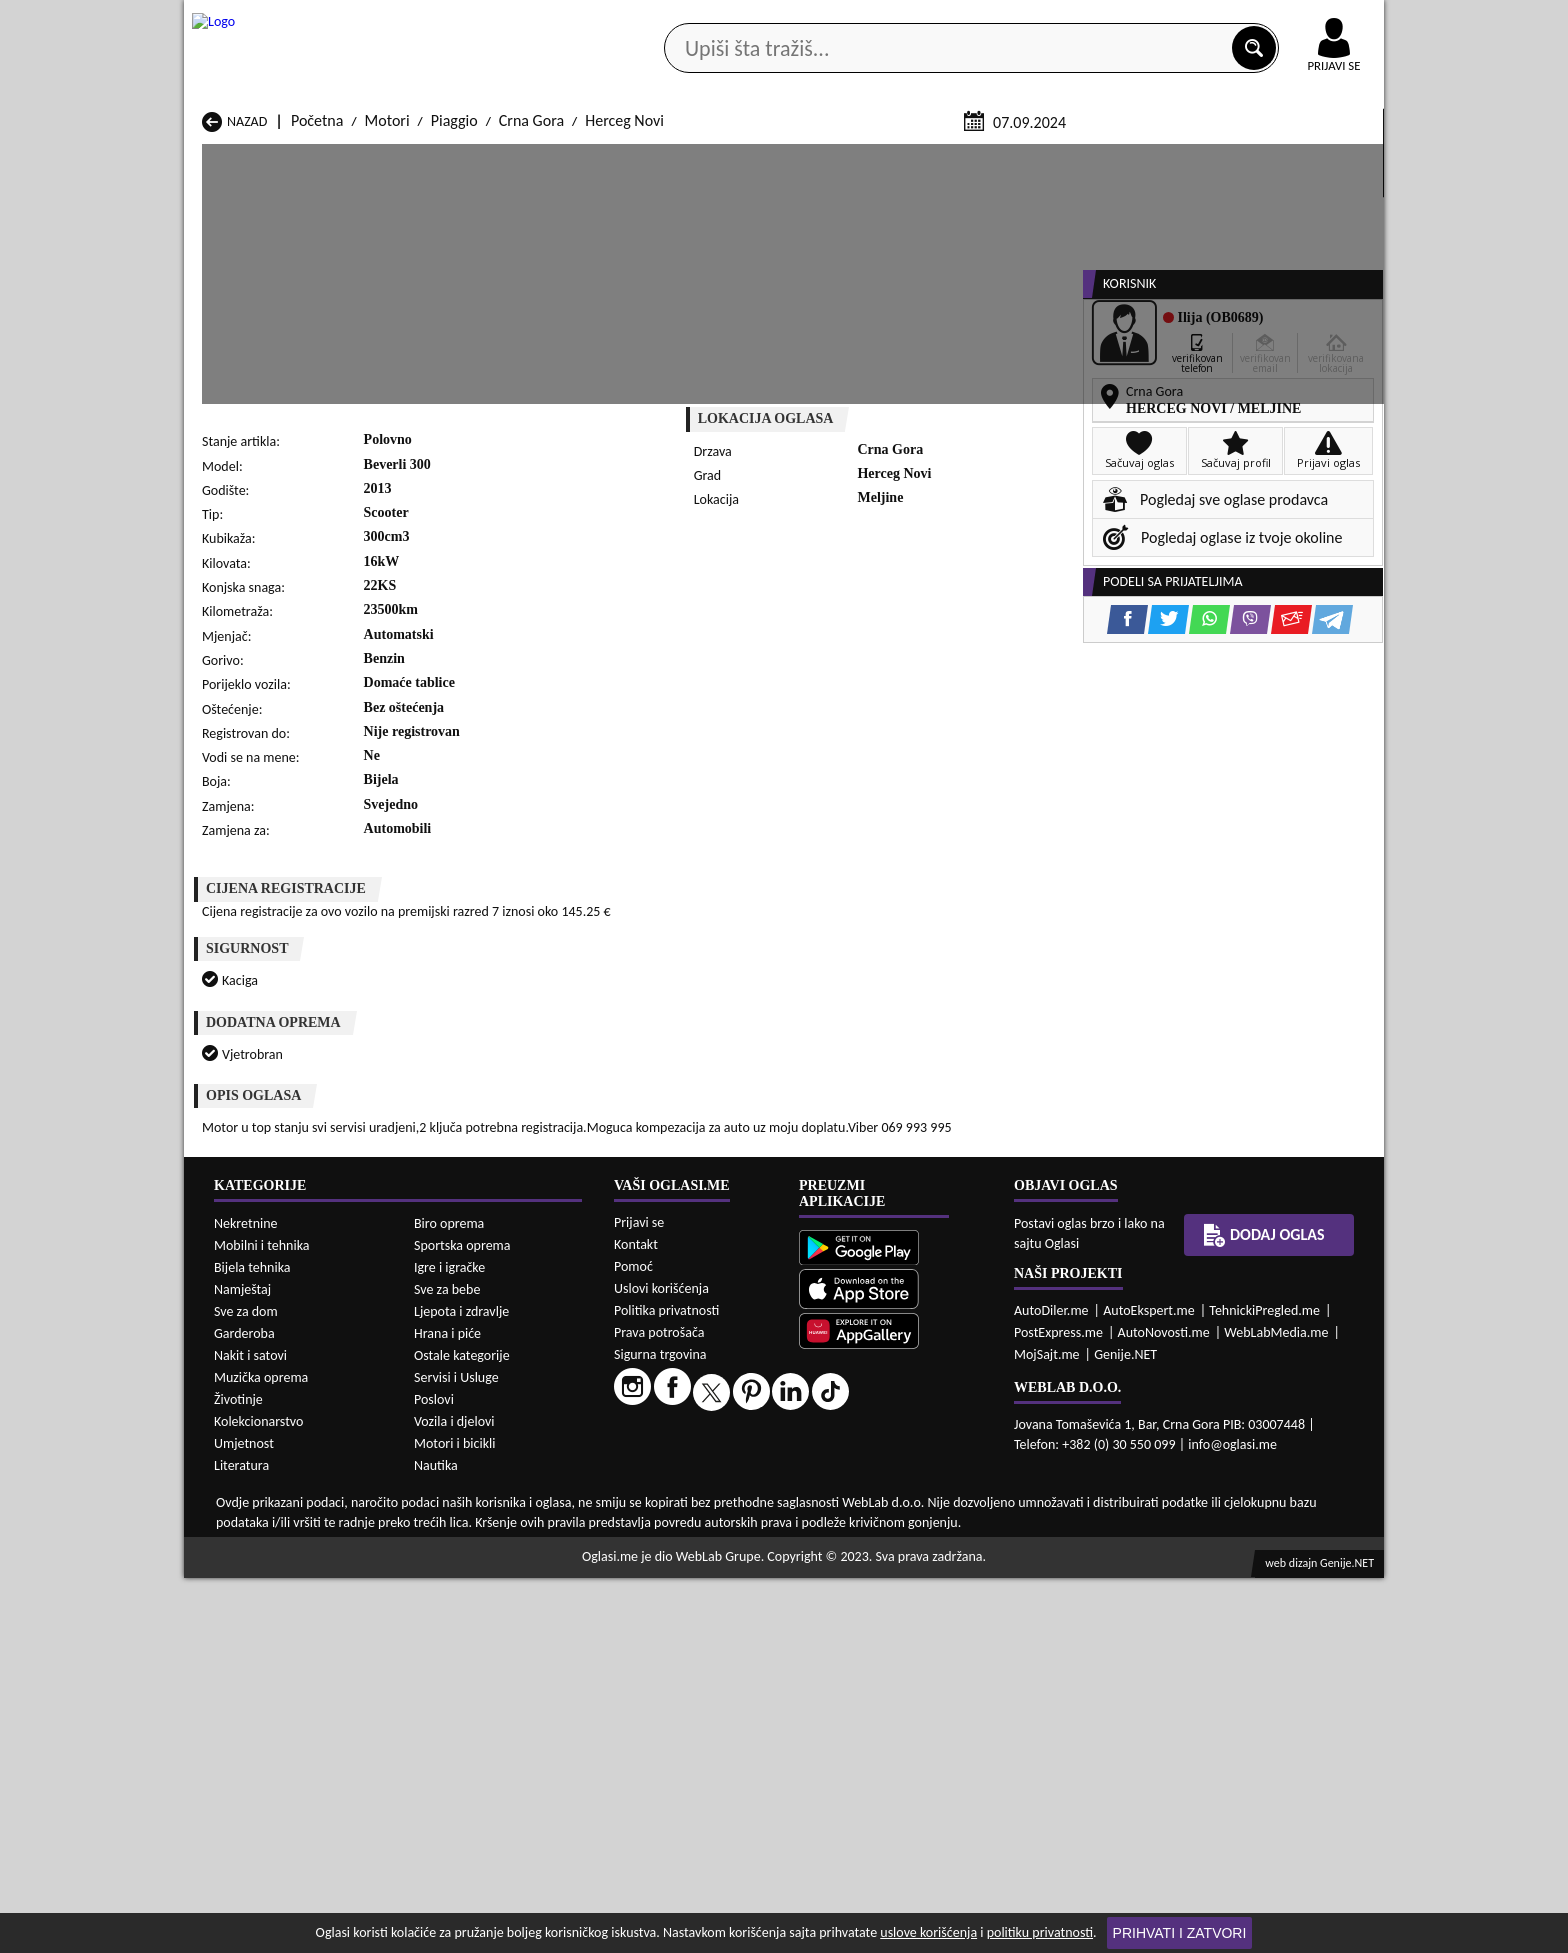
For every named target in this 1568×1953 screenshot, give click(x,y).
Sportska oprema (462, 1620)
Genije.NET (1125, 1729)
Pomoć (633, 1641)
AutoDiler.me (1051, 1685)
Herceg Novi (624, 358)
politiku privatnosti (1040, 1932)
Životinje (238, 1774)
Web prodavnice (483, 158)
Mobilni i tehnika (262, 1620)
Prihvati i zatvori (1180, 1933)
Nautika (436, 1840)
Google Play (674, 18)
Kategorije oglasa (313, 158)
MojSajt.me (1047, 1729)
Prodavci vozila (643, 158)
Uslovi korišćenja (661, 1663)
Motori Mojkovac (905, 1447)
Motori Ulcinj (244, 1504)
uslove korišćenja (928, 1932)
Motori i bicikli (454, 1818)
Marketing (1044, 20)
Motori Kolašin (465, 1447)
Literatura (241, 1840)
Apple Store (801, 18)
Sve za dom (246, 1686)
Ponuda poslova (1172, 158)
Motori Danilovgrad (697, 1428)
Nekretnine (246, 1598)
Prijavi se (639, 1597)
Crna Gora (531, 358)
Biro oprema (449, 1598)
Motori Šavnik (463, 1504)
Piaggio (454, 358)
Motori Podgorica (474, 1485)
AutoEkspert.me (1149, 1685)
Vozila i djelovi (454, 1796)
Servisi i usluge (1013, 158)
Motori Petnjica (468, 1466)
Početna (317, 358)
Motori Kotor (676, 1447)
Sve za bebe (447, 1664)
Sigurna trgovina (660, 1729)
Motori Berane (681, 1409)
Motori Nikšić (245, 1466)
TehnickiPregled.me (1264, 1685)
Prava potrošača (659, 1707)
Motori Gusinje (898, 1428)
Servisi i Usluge (456, 1752)
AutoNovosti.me (1164, 1707)
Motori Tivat (890, 1485)
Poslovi (434, 1774)
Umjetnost (244, 1818)
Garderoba (244, 1708)
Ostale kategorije (462, 1730)
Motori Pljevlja (897, 1466)
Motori (387, 358)
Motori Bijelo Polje (910, 1409)
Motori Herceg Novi (265, 1447)
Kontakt (1152, 18)
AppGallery (926, 20)
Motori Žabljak (681, 1504)
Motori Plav (671, 1466)
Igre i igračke (449, 1642)
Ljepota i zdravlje (461, 1686)
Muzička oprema (261, 1752)
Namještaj (242, 1664)
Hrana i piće (447, 1708)
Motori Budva (246, 1428)
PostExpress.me (1058, 1707)
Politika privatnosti (666, 1685)
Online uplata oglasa (1293, 20)
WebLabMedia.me (1276, 1707)
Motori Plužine (249, 1485)
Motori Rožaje (679, 1485)
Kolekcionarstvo (258, 1796)
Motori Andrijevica (262, 1409)
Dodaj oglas (1322, 158)
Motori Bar (453, 1409)
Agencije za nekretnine (830, 158)
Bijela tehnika (252, 1642)
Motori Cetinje (465, 1428)
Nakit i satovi (250, 1730)
